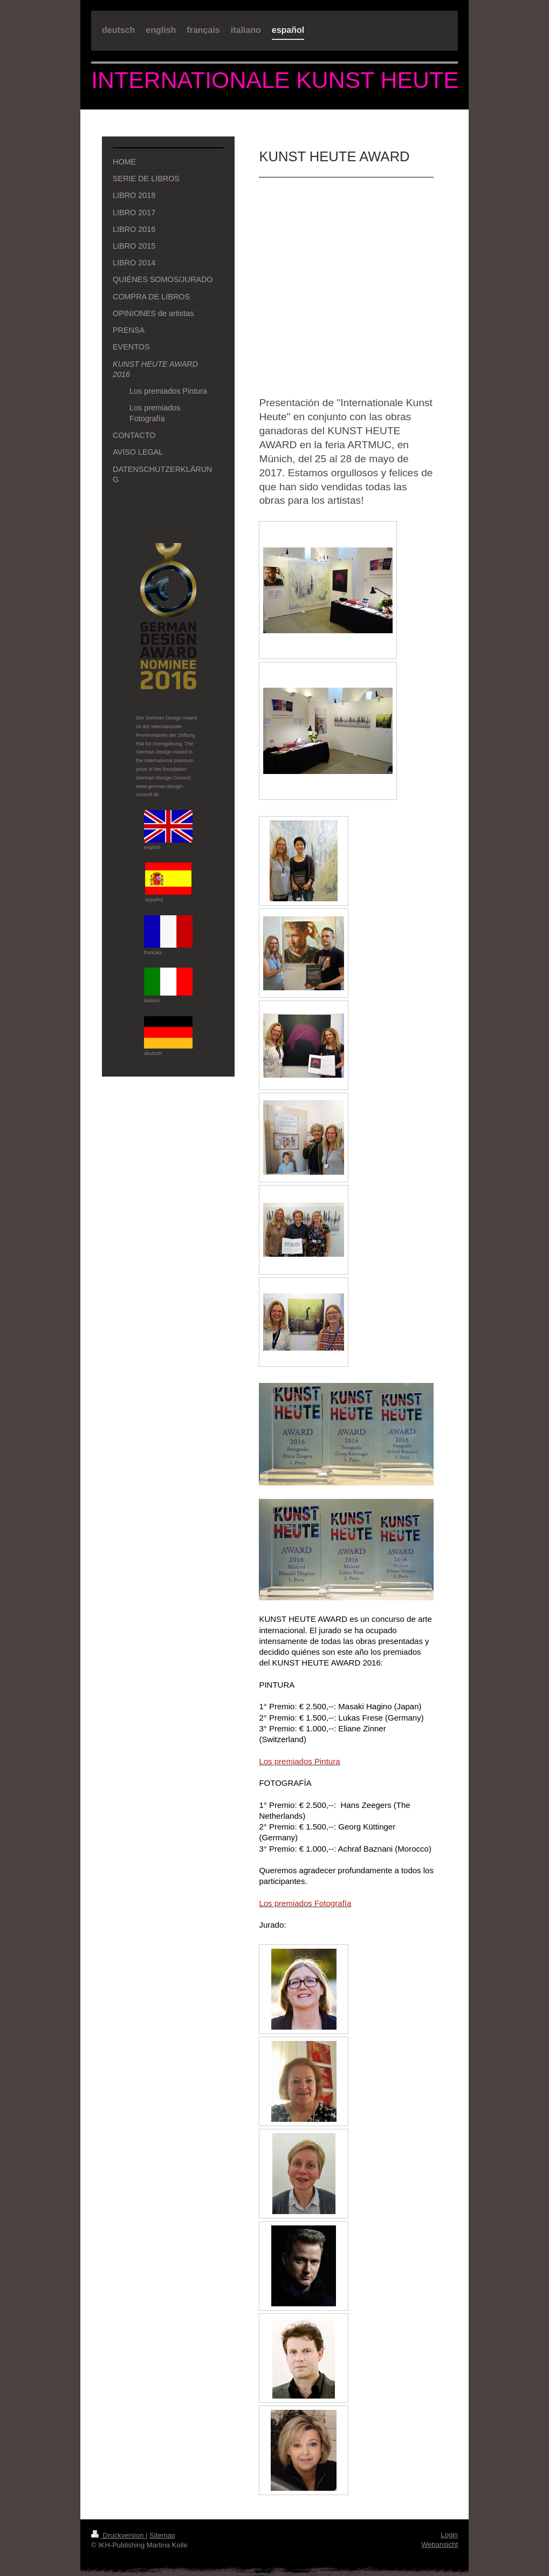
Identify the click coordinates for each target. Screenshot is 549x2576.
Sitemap (162, 2535)
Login (449, 2535)
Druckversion (118, 2535)
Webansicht (439, 2544)
